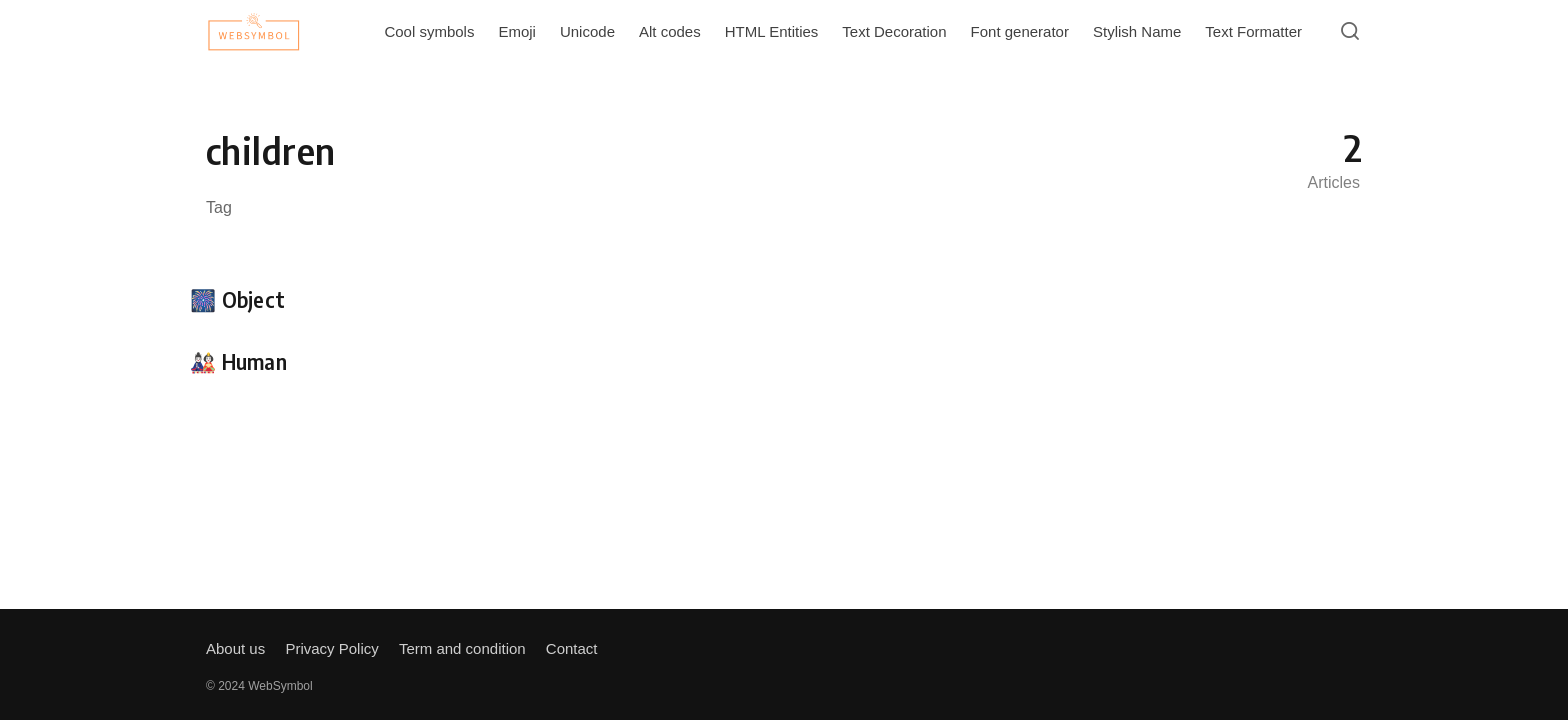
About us (235, 648)
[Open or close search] (1350, 32)
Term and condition (462, 648)
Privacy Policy (331, 648)
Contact (572, 648)
